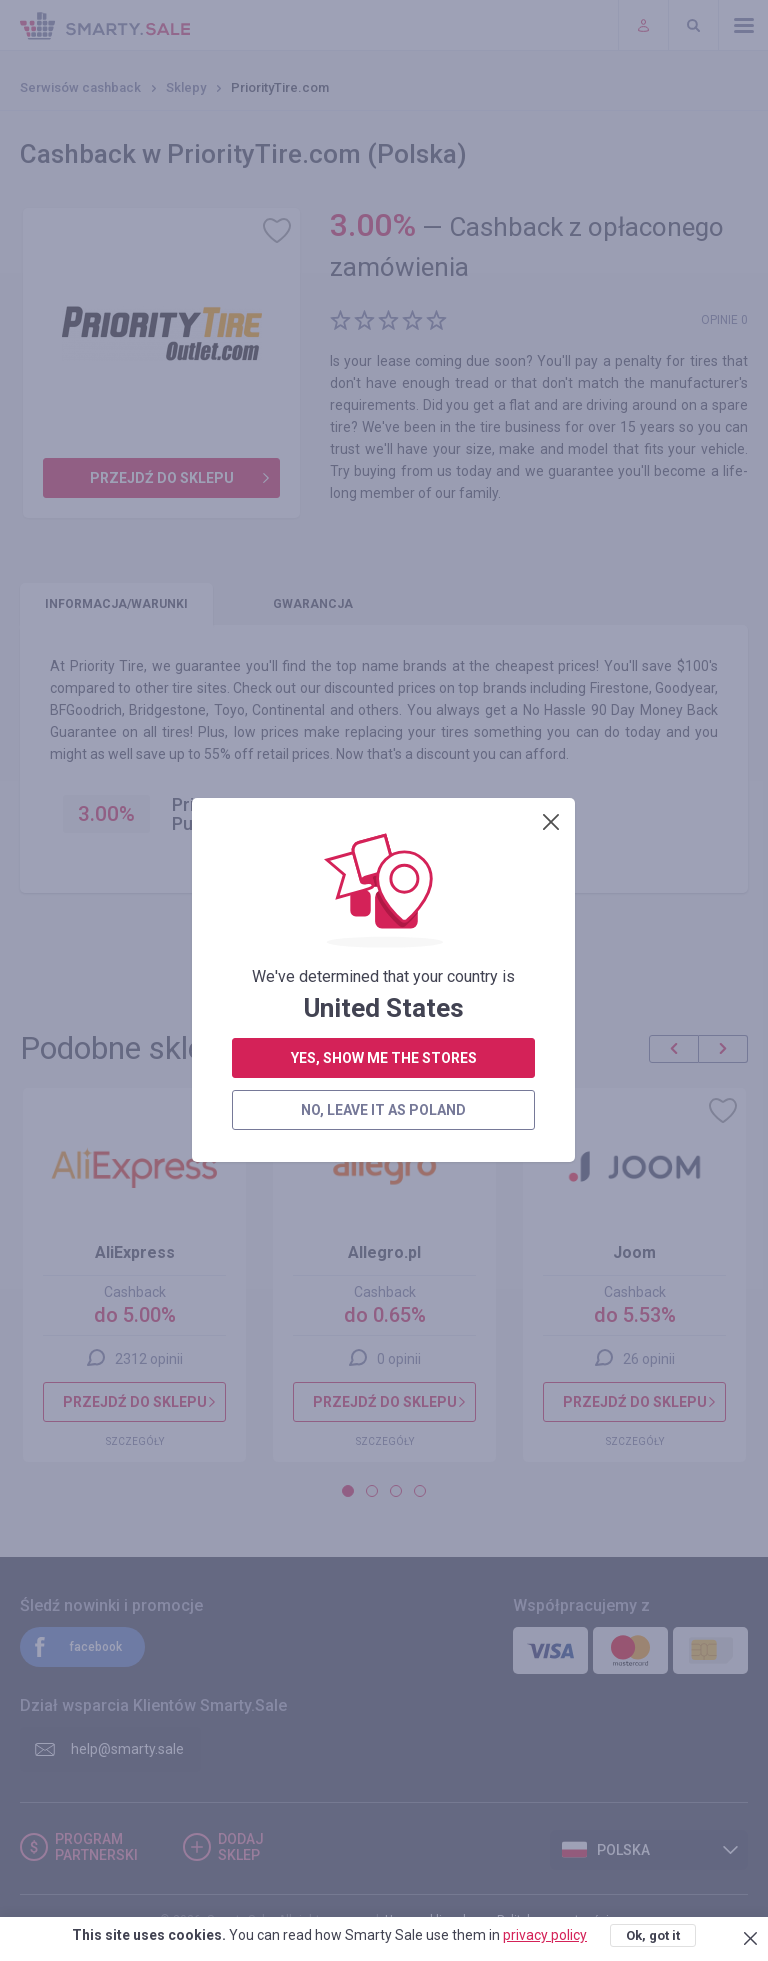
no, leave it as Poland (383, 514)
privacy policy (545, 1935)
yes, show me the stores (384, 462)
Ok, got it (653, 1935)
